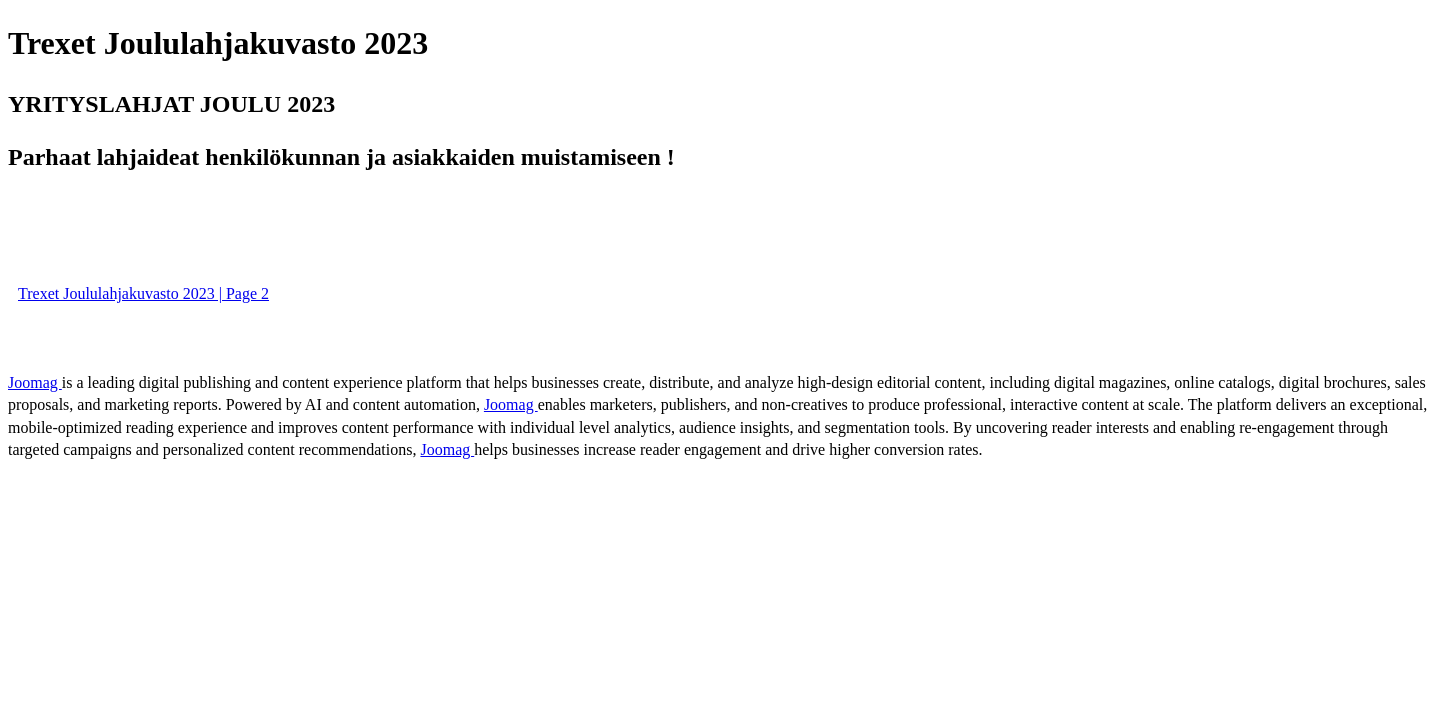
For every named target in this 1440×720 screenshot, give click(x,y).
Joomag (35, 382)
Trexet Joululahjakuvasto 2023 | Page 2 (143, 293)
